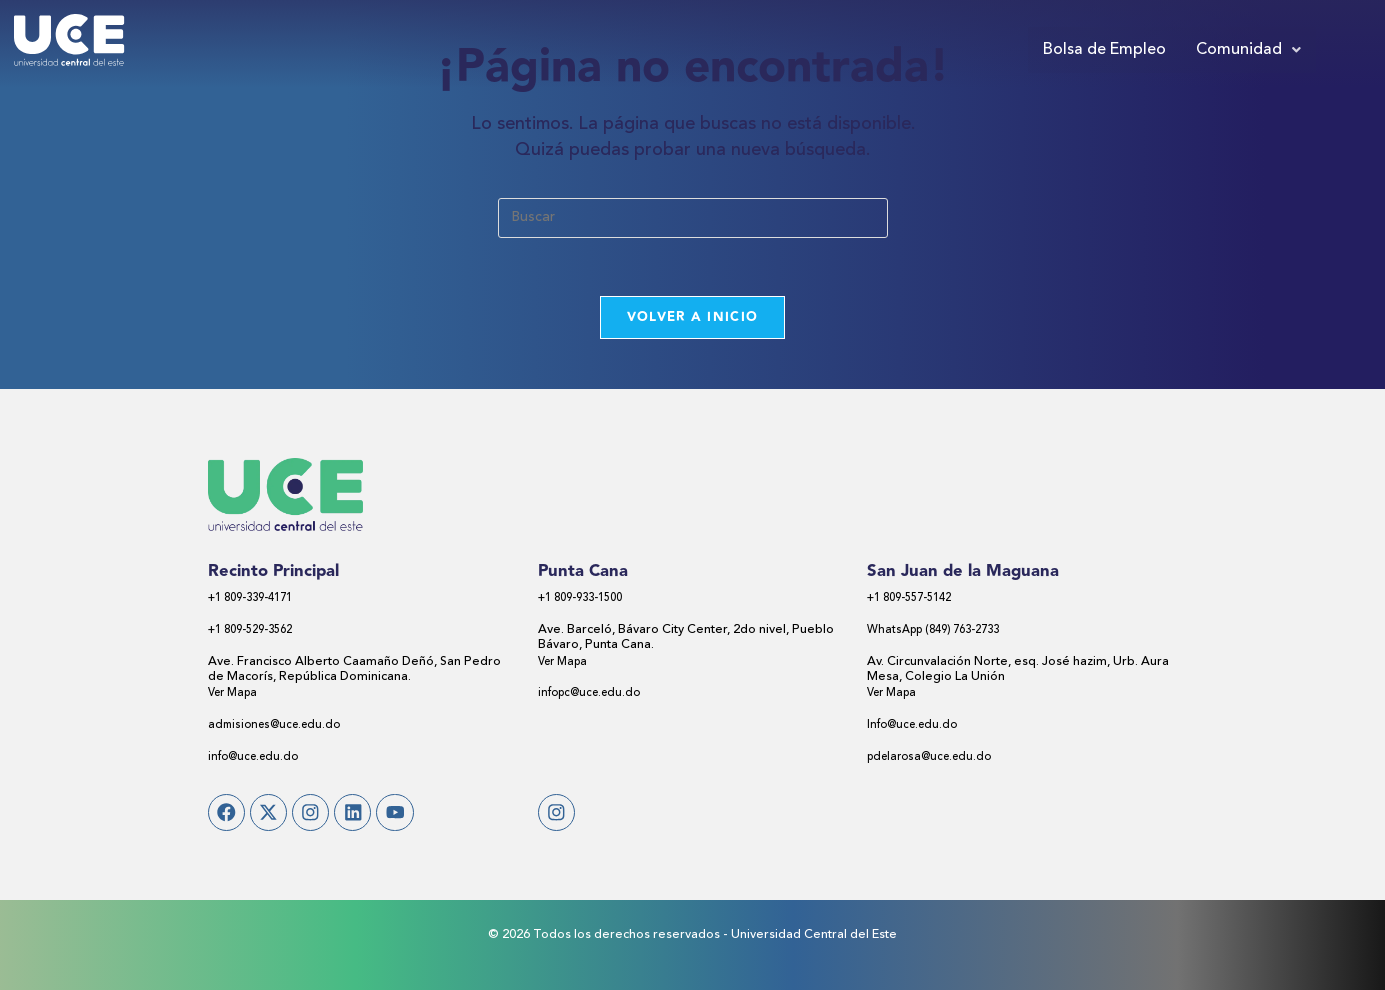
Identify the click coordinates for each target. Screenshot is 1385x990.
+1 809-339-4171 (257, 600)
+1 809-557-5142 (916, 600)
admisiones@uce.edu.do (280, 727)
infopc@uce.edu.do (594, 696)
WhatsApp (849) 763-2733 (942, 632)
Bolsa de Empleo (1104, 50)
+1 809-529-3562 (257, 632)
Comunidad (1248, 50)
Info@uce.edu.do (916, 727)
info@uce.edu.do (257, 759)
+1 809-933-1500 (587, 600)
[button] (1248, 50)
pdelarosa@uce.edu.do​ (935, 759)
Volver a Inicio (693, 319)
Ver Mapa (236, 696)
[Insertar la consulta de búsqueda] (693, 218)
